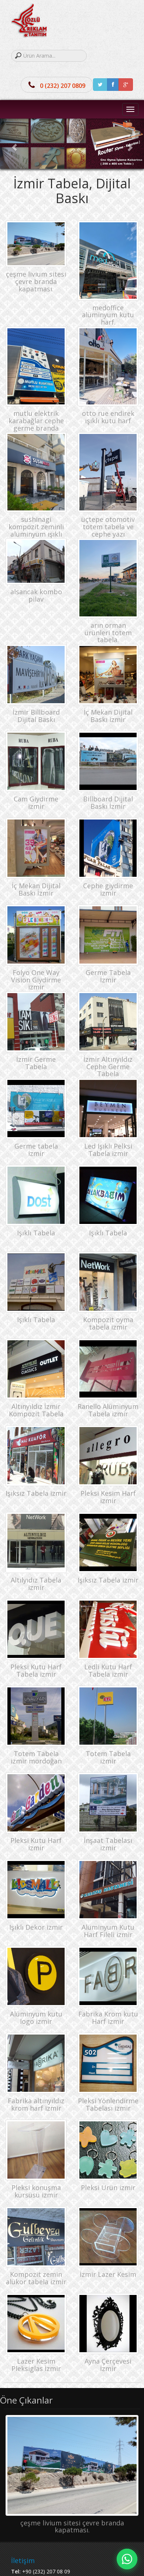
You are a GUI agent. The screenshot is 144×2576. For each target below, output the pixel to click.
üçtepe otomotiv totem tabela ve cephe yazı (108, 526)
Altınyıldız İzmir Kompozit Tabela (36, 1410)
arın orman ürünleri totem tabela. (108, 632)
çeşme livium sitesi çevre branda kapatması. (36, 281)
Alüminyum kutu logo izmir (36, 2017)
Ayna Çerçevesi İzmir (108, 2365)
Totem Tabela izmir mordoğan (36, 1757)
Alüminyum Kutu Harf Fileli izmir (108, 1931)
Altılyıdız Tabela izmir (36, 1584)
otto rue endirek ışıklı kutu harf (108, 417)
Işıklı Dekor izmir (36, 1927)
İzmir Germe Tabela (36, 1063)
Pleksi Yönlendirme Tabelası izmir (108, 2104)
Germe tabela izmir (36, 1150)
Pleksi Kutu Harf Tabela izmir (36, 1670)
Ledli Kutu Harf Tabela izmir (108, 1670)
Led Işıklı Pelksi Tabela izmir (108, 1150)
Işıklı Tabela (36, 1232)
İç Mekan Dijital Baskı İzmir (36, 889)
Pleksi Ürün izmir (108, 2187)
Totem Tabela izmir (108, 1757)
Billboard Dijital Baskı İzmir (108, 802)
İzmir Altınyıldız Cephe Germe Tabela (108, 1066)
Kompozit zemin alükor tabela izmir (36, 2278)
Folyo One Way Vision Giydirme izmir (36, 980)
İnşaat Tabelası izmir (108, 1844)
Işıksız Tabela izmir (36, 1493)
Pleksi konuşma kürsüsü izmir (36, 2191)
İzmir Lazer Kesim (108, 2274)
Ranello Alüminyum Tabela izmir (108, 1410)
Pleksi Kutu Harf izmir (36, 1844)
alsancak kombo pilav (36, 595)
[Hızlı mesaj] (127, 2559)
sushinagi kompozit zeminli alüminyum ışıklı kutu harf (36, 530)
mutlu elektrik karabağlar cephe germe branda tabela (36, 424)
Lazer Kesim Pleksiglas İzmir (36, 2365)
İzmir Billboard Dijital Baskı (36, 716)
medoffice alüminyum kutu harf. (108, 315)
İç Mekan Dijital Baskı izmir (108, 716)
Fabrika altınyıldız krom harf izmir (36, 2104)
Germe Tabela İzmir (108, 976)
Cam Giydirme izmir (36, 802)
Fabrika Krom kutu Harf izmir (108, 2017)
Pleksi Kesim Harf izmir (108, 1497)
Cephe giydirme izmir (108, 889)
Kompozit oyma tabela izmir (108, 1323)
